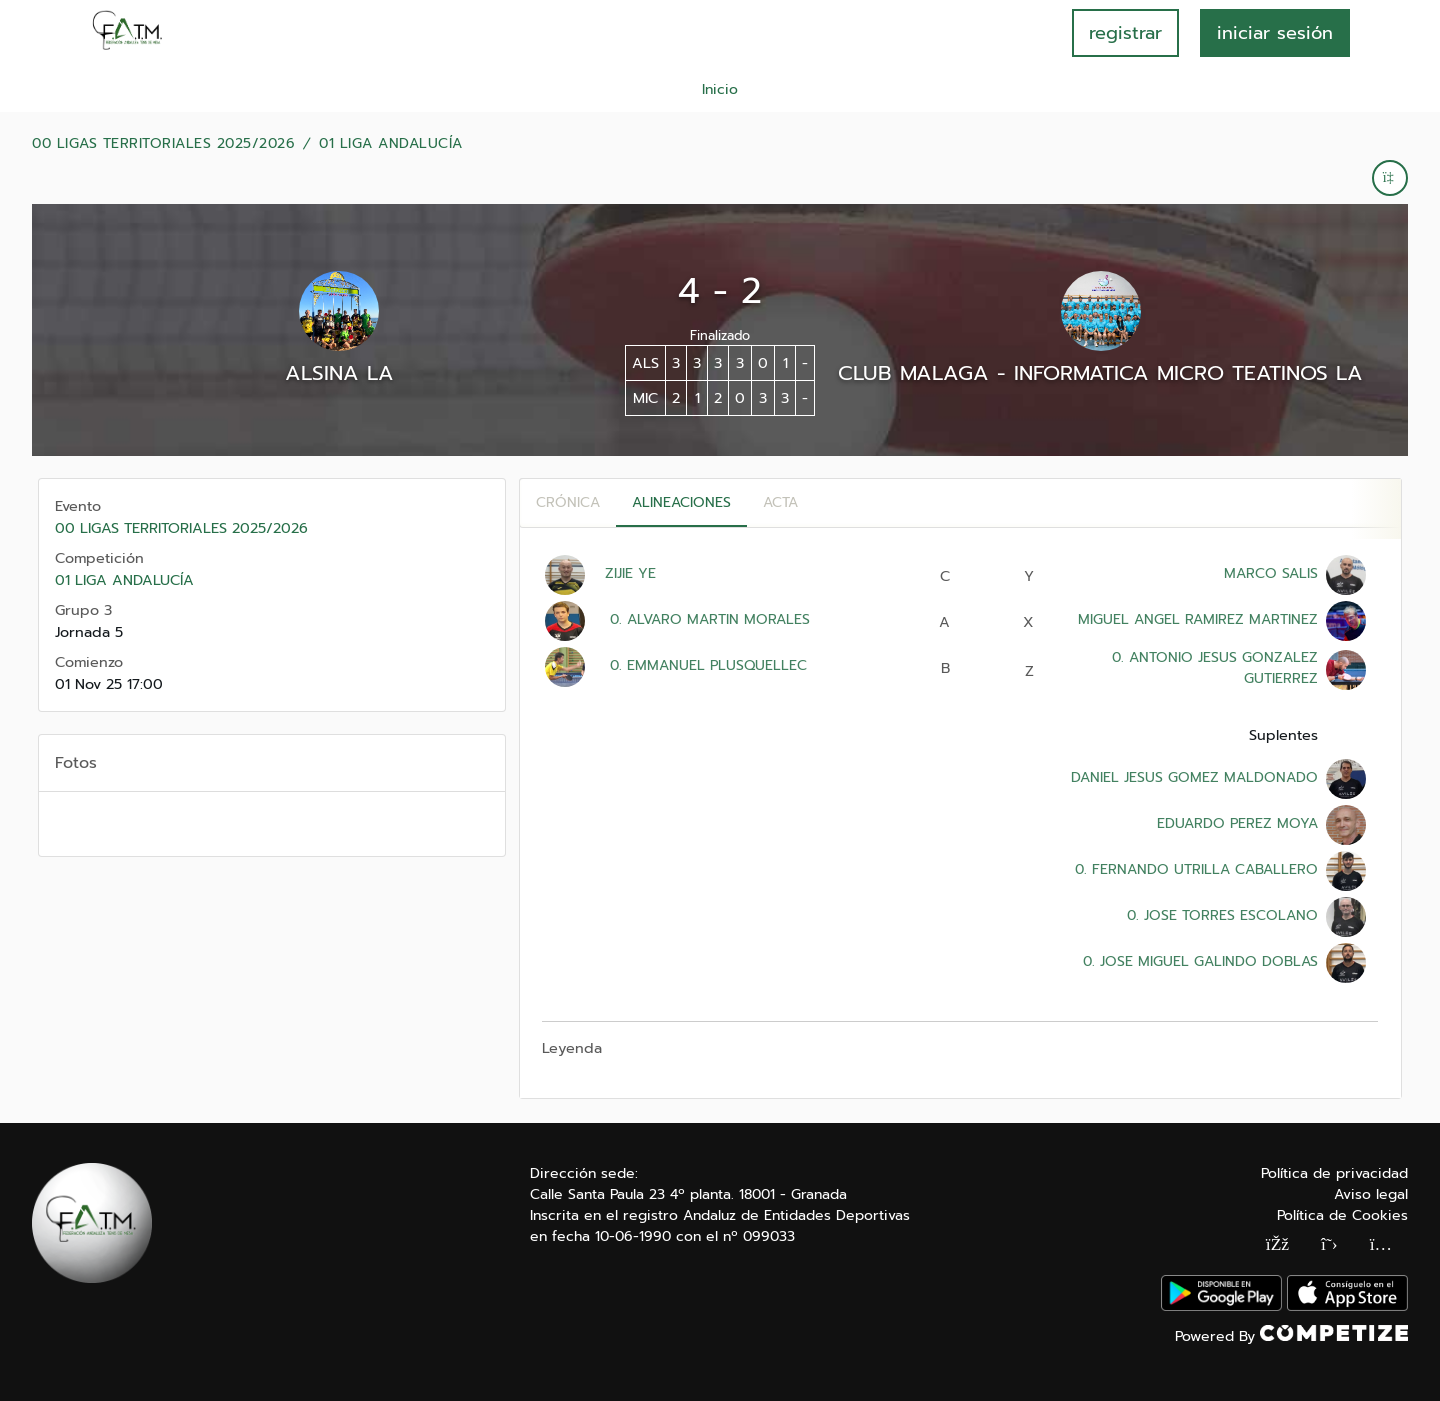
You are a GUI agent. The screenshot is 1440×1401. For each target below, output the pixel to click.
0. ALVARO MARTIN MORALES (707, 619)
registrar (1125, 33)
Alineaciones (681, 502)
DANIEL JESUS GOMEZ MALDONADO (1194, 777)
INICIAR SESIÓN (1275, 33)
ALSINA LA (339, 373)
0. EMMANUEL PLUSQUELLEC (706, 665)
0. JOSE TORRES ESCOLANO (1220, 915)
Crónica (568, 502)
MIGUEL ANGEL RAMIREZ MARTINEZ (1198, 619)
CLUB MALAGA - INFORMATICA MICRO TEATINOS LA (1100, 373)
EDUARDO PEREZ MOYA (1237, 823)
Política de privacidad (1334, 1173)
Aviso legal (1371, 1194)
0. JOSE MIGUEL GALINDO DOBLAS (1198, 961)
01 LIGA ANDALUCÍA (391, 144)
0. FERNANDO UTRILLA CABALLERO (1194, 869)
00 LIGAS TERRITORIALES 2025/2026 (163, 144)
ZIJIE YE (630, 573)
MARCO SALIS (1271, 573)
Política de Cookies (1342, 1215)
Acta (780, 502)
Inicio (720, 89)
